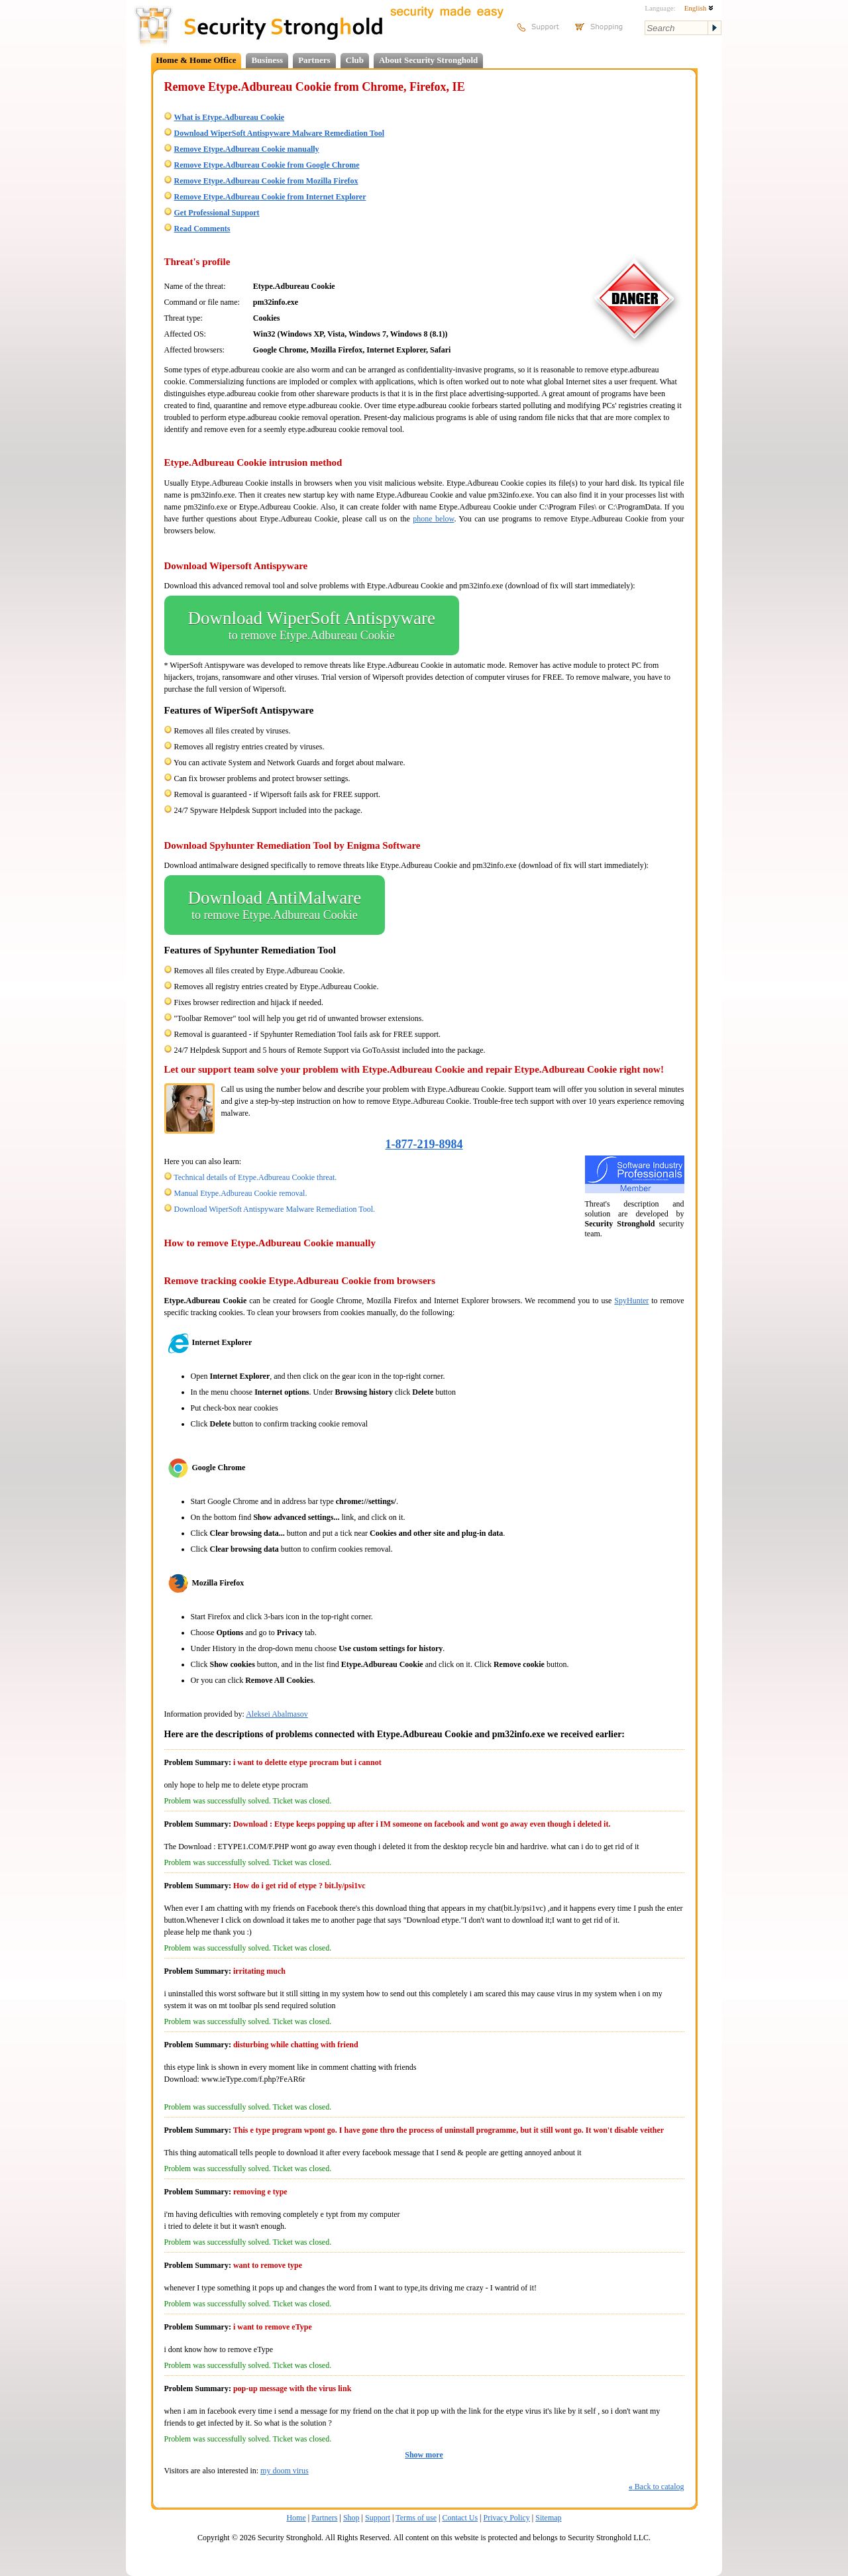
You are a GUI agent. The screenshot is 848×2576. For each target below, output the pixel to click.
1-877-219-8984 (424, 1144)
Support (377, 2517)
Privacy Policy (507, 2517)
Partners (314, 60)
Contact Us (460, 2517)
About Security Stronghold (428, 60)
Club (355, 60)
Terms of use (416, 2517)
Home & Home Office (196, 60)
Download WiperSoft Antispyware (311, 625)
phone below (433, 518)
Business (267, 60)
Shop (351, 2517)
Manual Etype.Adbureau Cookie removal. (240, 1193)
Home (295, 2517)
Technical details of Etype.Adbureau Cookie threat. (255, 1177)
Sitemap (548, 2517)
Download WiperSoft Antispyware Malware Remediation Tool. (275, 1209)
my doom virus (284, 2470)
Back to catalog (656, 2486)
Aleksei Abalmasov (277, 1714)
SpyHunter (631, 1300)
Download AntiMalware (275, 905)
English (699, 8)
